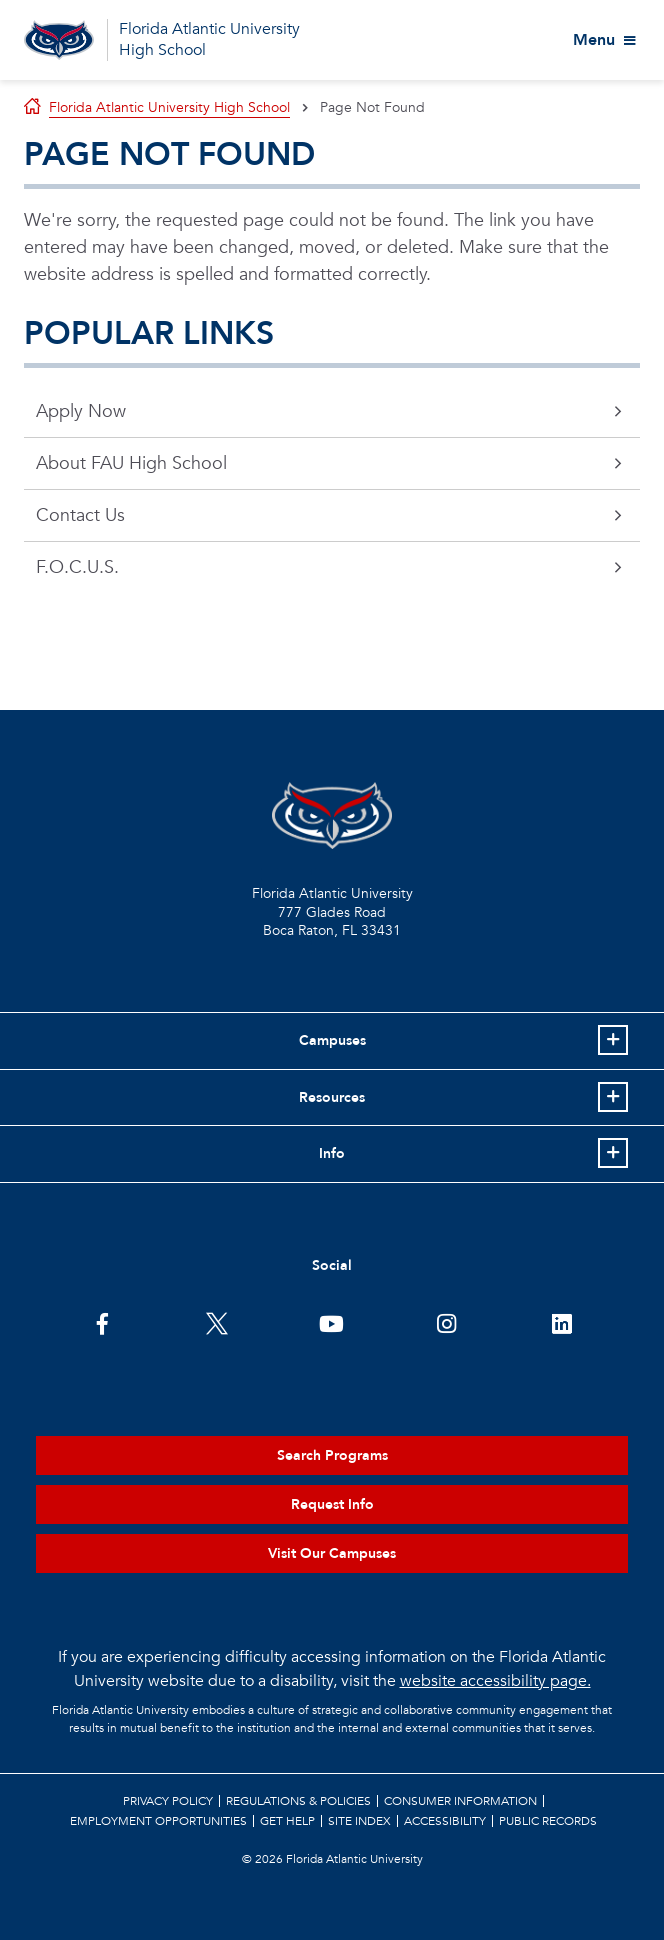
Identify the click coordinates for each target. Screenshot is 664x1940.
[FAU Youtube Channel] (331, 1322)
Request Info (332, 1504)
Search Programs (332, 1455)
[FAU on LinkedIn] (561, 1322)
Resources (332, 1097)
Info (332, 1153)
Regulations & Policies (298, 1801)
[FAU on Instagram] (446, 1322)
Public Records (548, 1821)
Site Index (359, 1821)
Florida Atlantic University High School (209, 39)
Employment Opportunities (158, 1821)
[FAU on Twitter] (217, 1322)
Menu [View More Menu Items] (594, 40)
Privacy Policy (168, 1801)
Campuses (332, 1040)
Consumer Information (460, 1801)
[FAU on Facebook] (102, 1322)
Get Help (287, 1821)
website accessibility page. (495, 1681)
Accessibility (445, 1821)
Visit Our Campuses (332, 1553)
